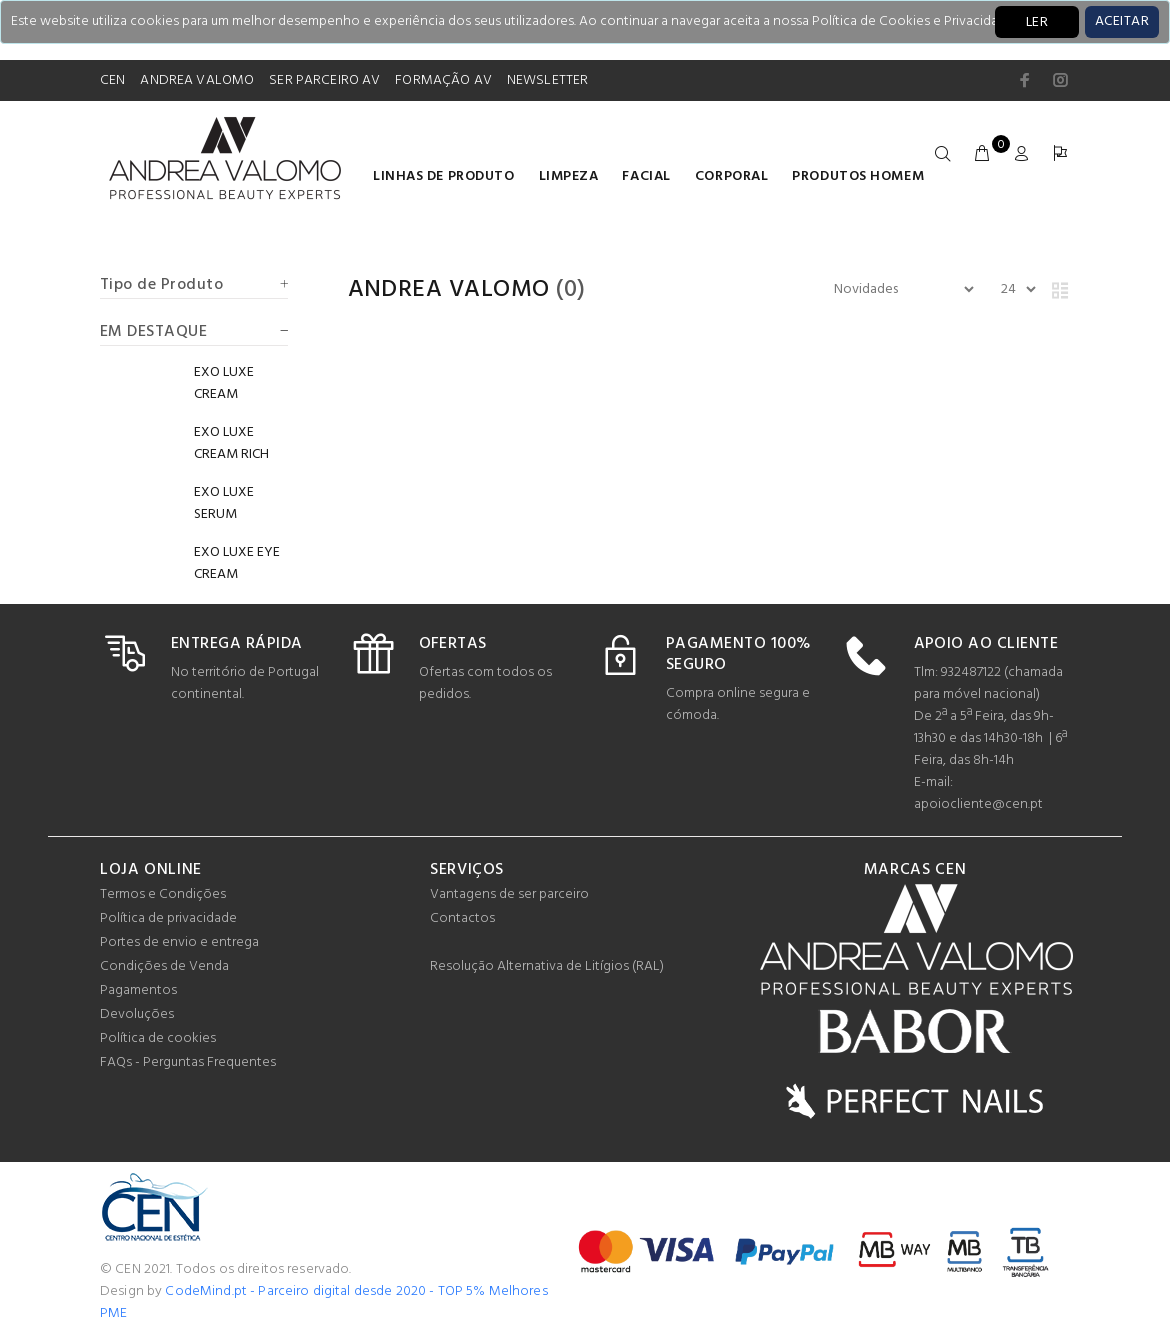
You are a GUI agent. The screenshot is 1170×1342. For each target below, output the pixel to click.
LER (1037, 22)
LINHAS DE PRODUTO (444, 176)
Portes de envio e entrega (179, 942)
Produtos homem (858, 176)
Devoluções (137, 1014)
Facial (646, 176)
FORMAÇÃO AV (443, 80)
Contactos (462, 918)
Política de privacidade (168, 918)
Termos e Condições (163, 894)
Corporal (731, 176)
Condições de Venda (164, 966)
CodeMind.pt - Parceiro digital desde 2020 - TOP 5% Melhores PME (324, 1302)
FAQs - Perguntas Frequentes (188, 1062)
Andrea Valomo (449, 290)
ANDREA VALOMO (197, 80)
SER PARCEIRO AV (324, 80)
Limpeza (569, 176)
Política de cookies (158, 1038)
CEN (112, 80)
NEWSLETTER (547, 80)
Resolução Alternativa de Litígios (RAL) (547, 966)
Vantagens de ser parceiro (509, 894)
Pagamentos (138, 990)
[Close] (1122, 22)
